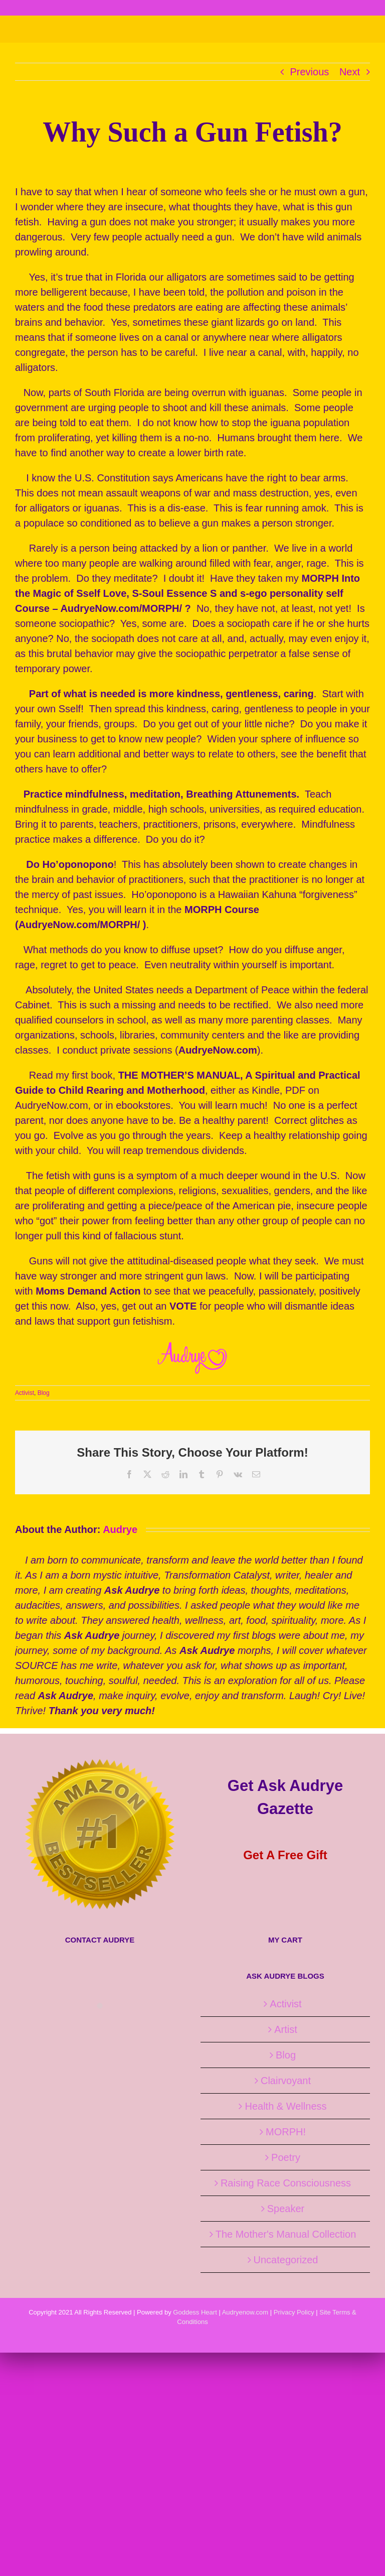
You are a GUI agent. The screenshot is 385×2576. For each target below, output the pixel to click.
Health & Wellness (285, 2106)
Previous (309, 71)
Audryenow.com (245, 2312)
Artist (285, 2029)
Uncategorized (286, 2259)
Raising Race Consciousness (286, 2182)
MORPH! (286, 2131)
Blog (44, 1392)
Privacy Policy (294, 2312)
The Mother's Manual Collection (286, 2234)
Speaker (286, 2208)
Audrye (120, 1529)
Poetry (285, 2157)
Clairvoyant (286, 2080)
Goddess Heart (195, 2312)
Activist (24, 1392)
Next (349, 71)
